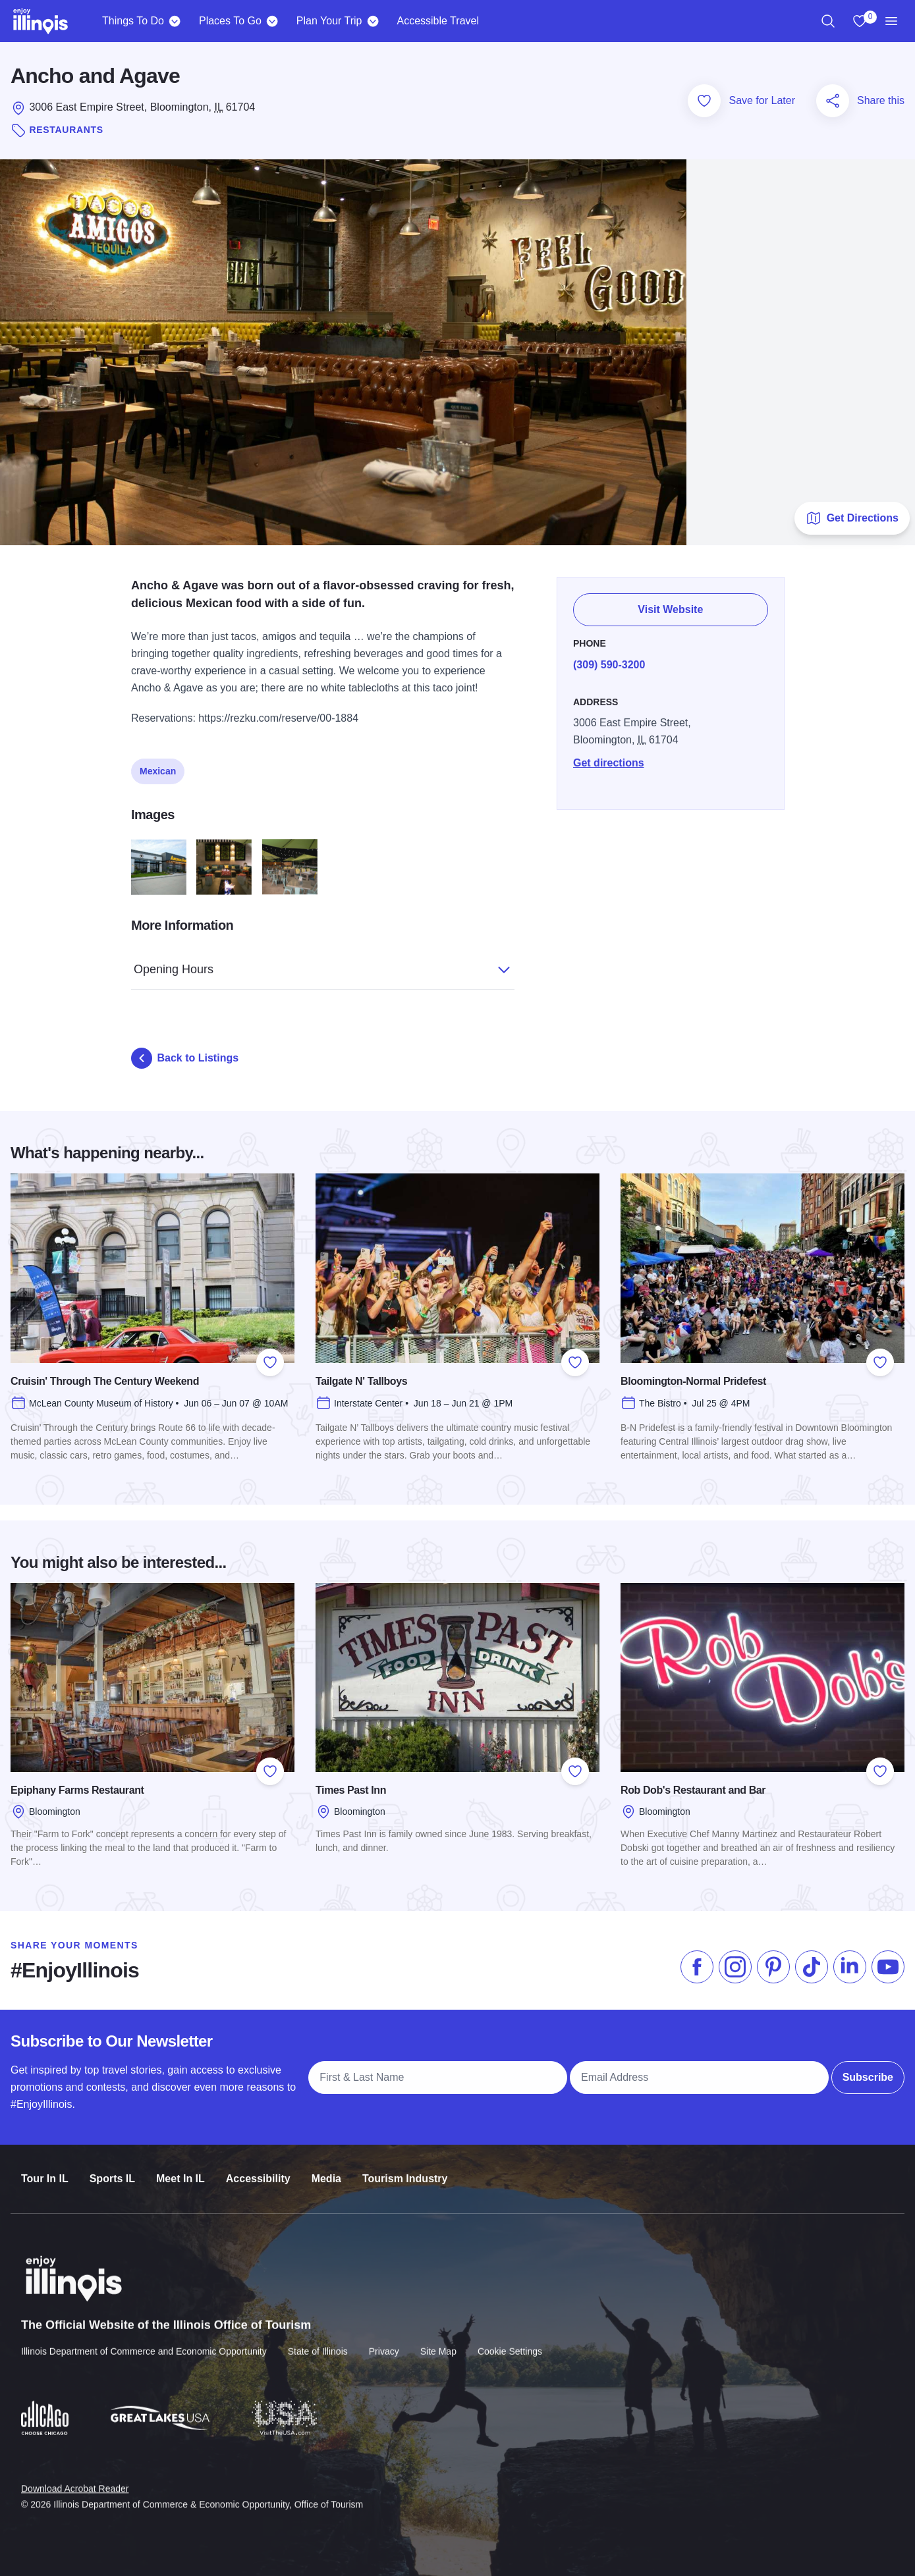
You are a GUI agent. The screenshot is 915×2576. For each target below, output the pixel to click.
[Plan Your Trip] (372, 21)
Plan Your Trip (329, 20)
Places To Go (230, 20)
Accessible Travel (438, 20)
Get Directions (852, 518)
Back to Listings (185, 1058)
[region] (828, 21)
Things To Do (133, 20)
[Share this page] (832, 100)
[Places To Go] (272, 21)
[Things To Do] (175, 21)
